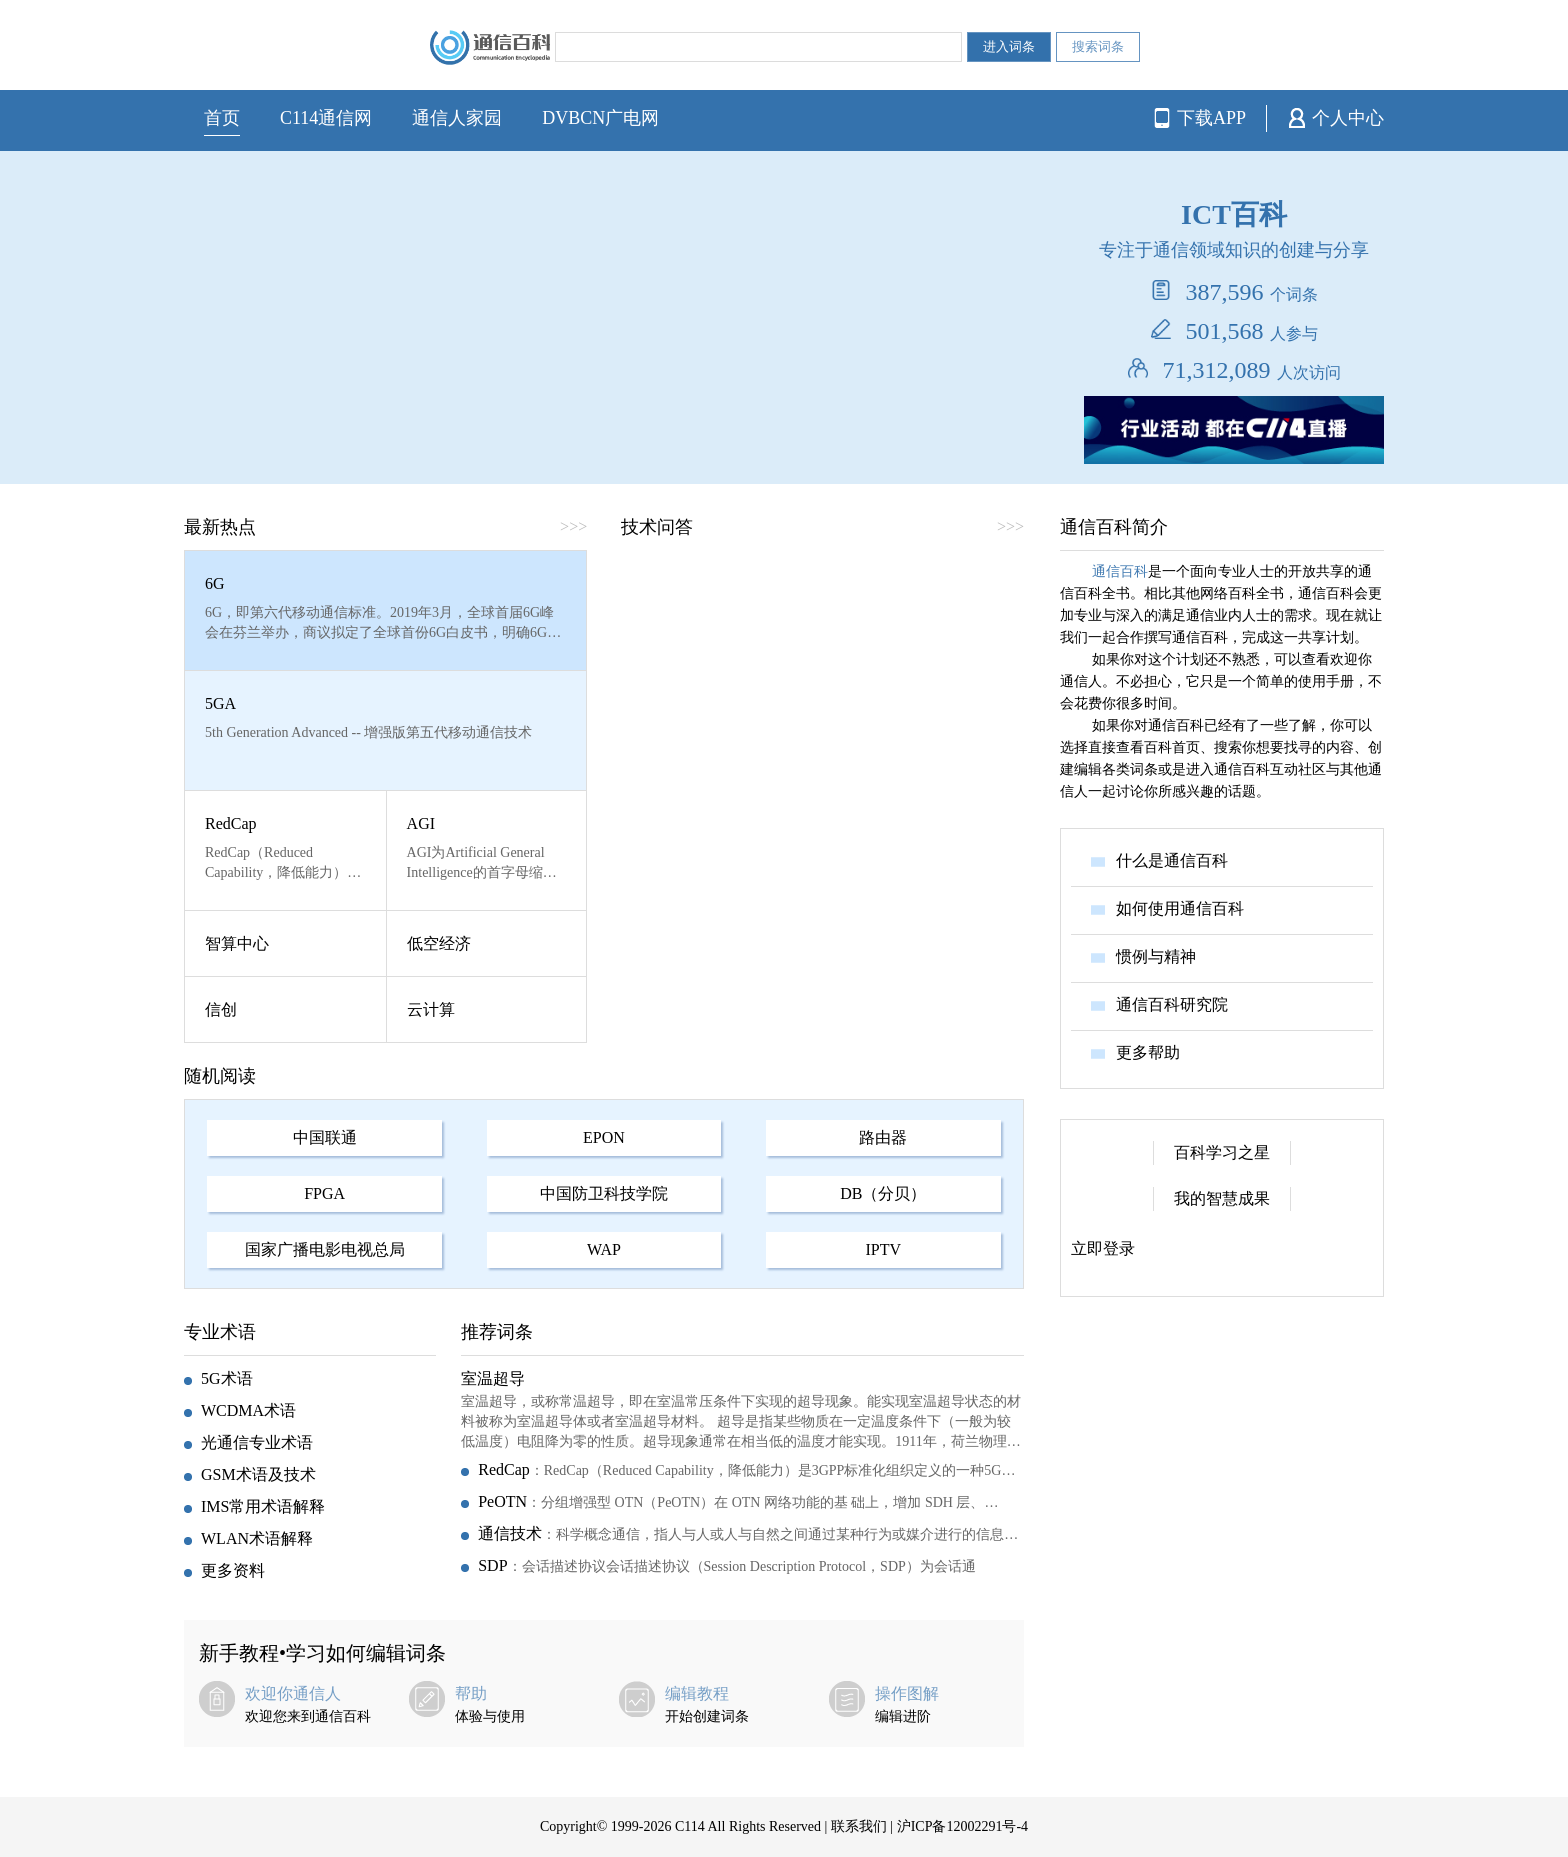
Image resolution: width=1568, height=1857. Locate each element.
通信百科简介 (1114, 527)
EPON (604, 1137)
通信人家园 (457, 118)
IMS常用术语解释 (263, 1506)
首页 (222, 118)
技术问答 (657, 527)
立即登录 (1103, 1248)
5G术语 (227, 1378)
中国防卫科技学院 (604, 1193)
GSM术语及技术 (258, 1474)
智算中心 (237, 943)
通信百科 (1120, 571)
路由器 (883, 1137)
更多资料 (233, 1570)
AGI (421, 823)
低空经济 (439, 943)
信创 (221, 1009)
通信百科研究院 (1172, 1004)
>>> (573, 526)
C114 (690, 1826)
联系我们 (859, 1826)
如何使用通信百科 (1180, 908)
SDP (492, 1565)
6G (215, 583)
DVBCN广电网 (600, 118)
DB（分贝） (883, 1193)
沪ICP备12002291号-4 (962, 1826)
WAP (604, 1249)
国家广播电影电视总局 (325, 1249)
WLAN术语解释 (257, 1538)
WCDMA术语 (248, 1410)
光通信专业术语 (257, 1442)
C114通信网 (326, 118)
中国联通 (325, 1137)
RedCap (231, 823)
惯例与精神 (1156, 956)
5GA (220, 703)
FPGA (324, 1193)
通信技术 (510, 1533)
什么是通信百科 (1172, 860)
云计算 (431, 1009)
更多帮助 (1148, 1052)
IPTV (884, 1249)
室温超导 (493, 1378)
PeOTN (502, 1501)
